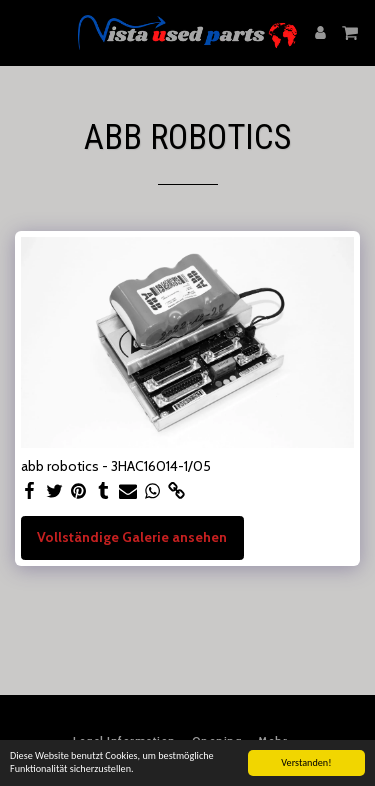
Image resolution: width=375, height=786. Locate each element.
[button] (22, 32)
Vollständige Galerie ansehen (132, 537)
